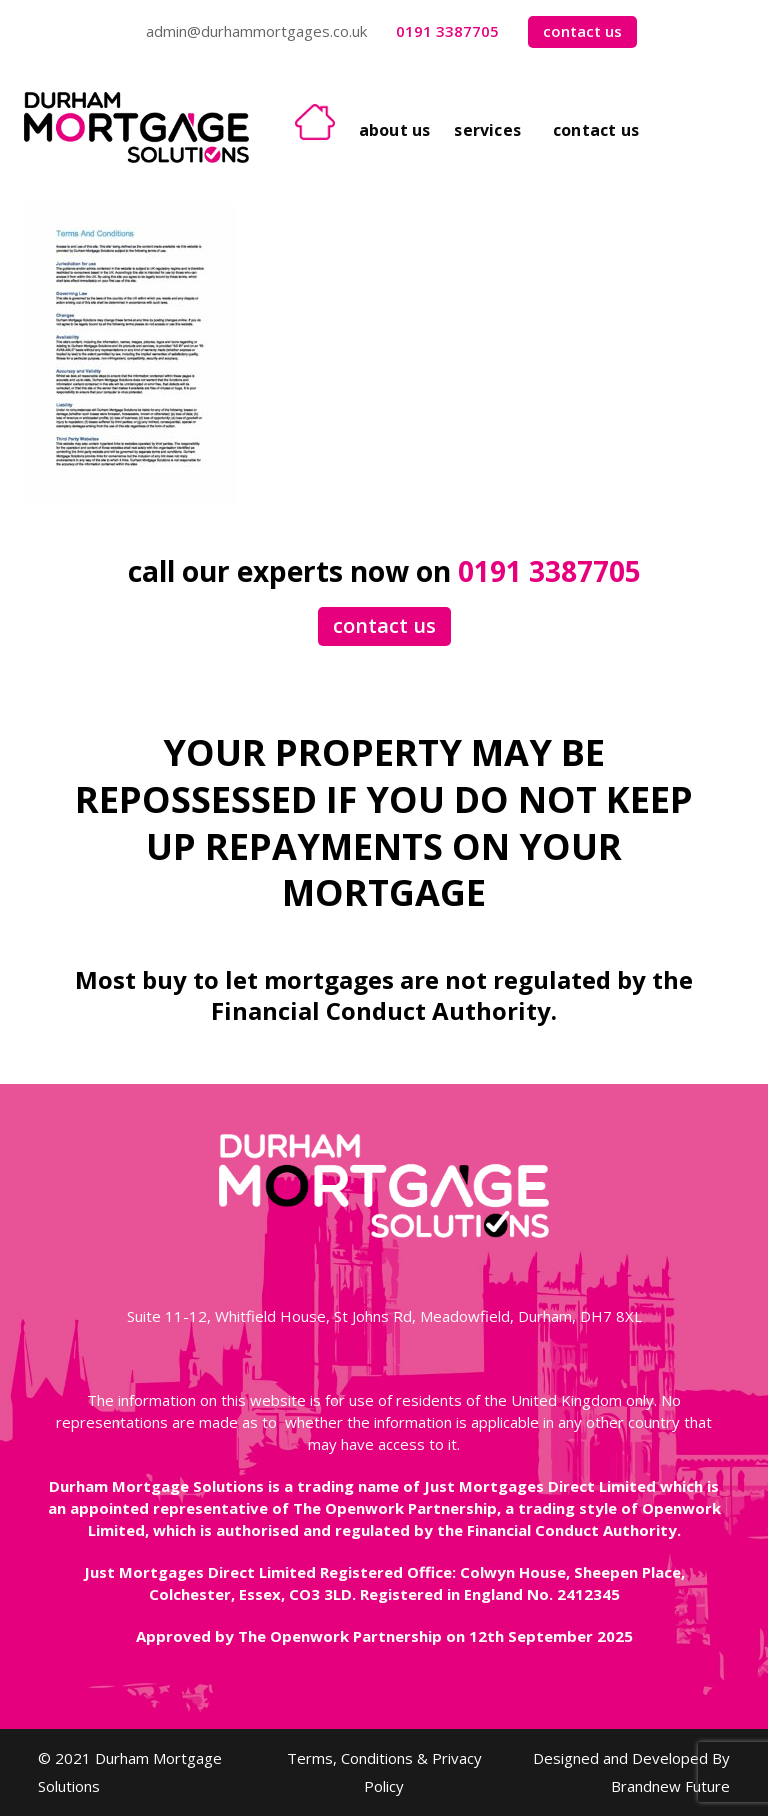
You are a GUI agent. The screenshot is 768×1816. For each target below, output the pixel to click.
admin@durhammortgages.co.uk (256, 31)
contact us (582, 31)
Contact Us (596, 130)
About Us (395, 130)
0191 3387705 (447, 31)
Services (487, 130)
